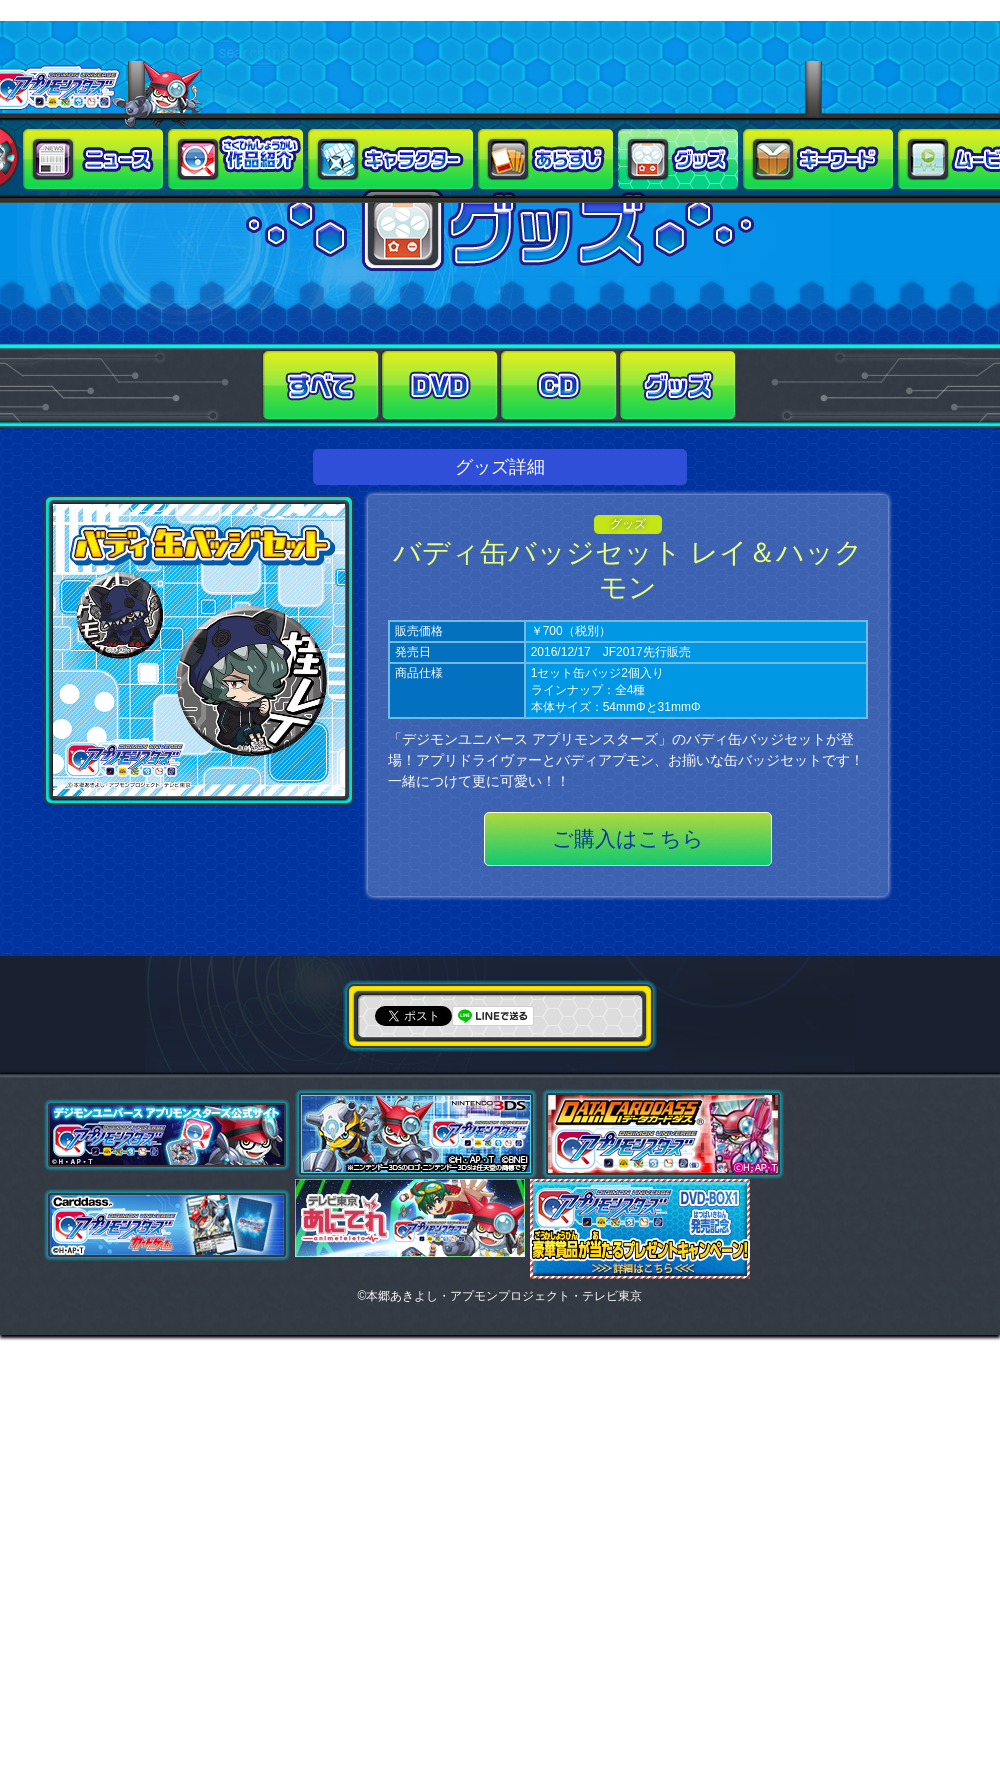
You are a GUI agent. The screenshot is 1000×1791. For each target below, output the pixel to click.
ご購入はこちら (628, 838)
